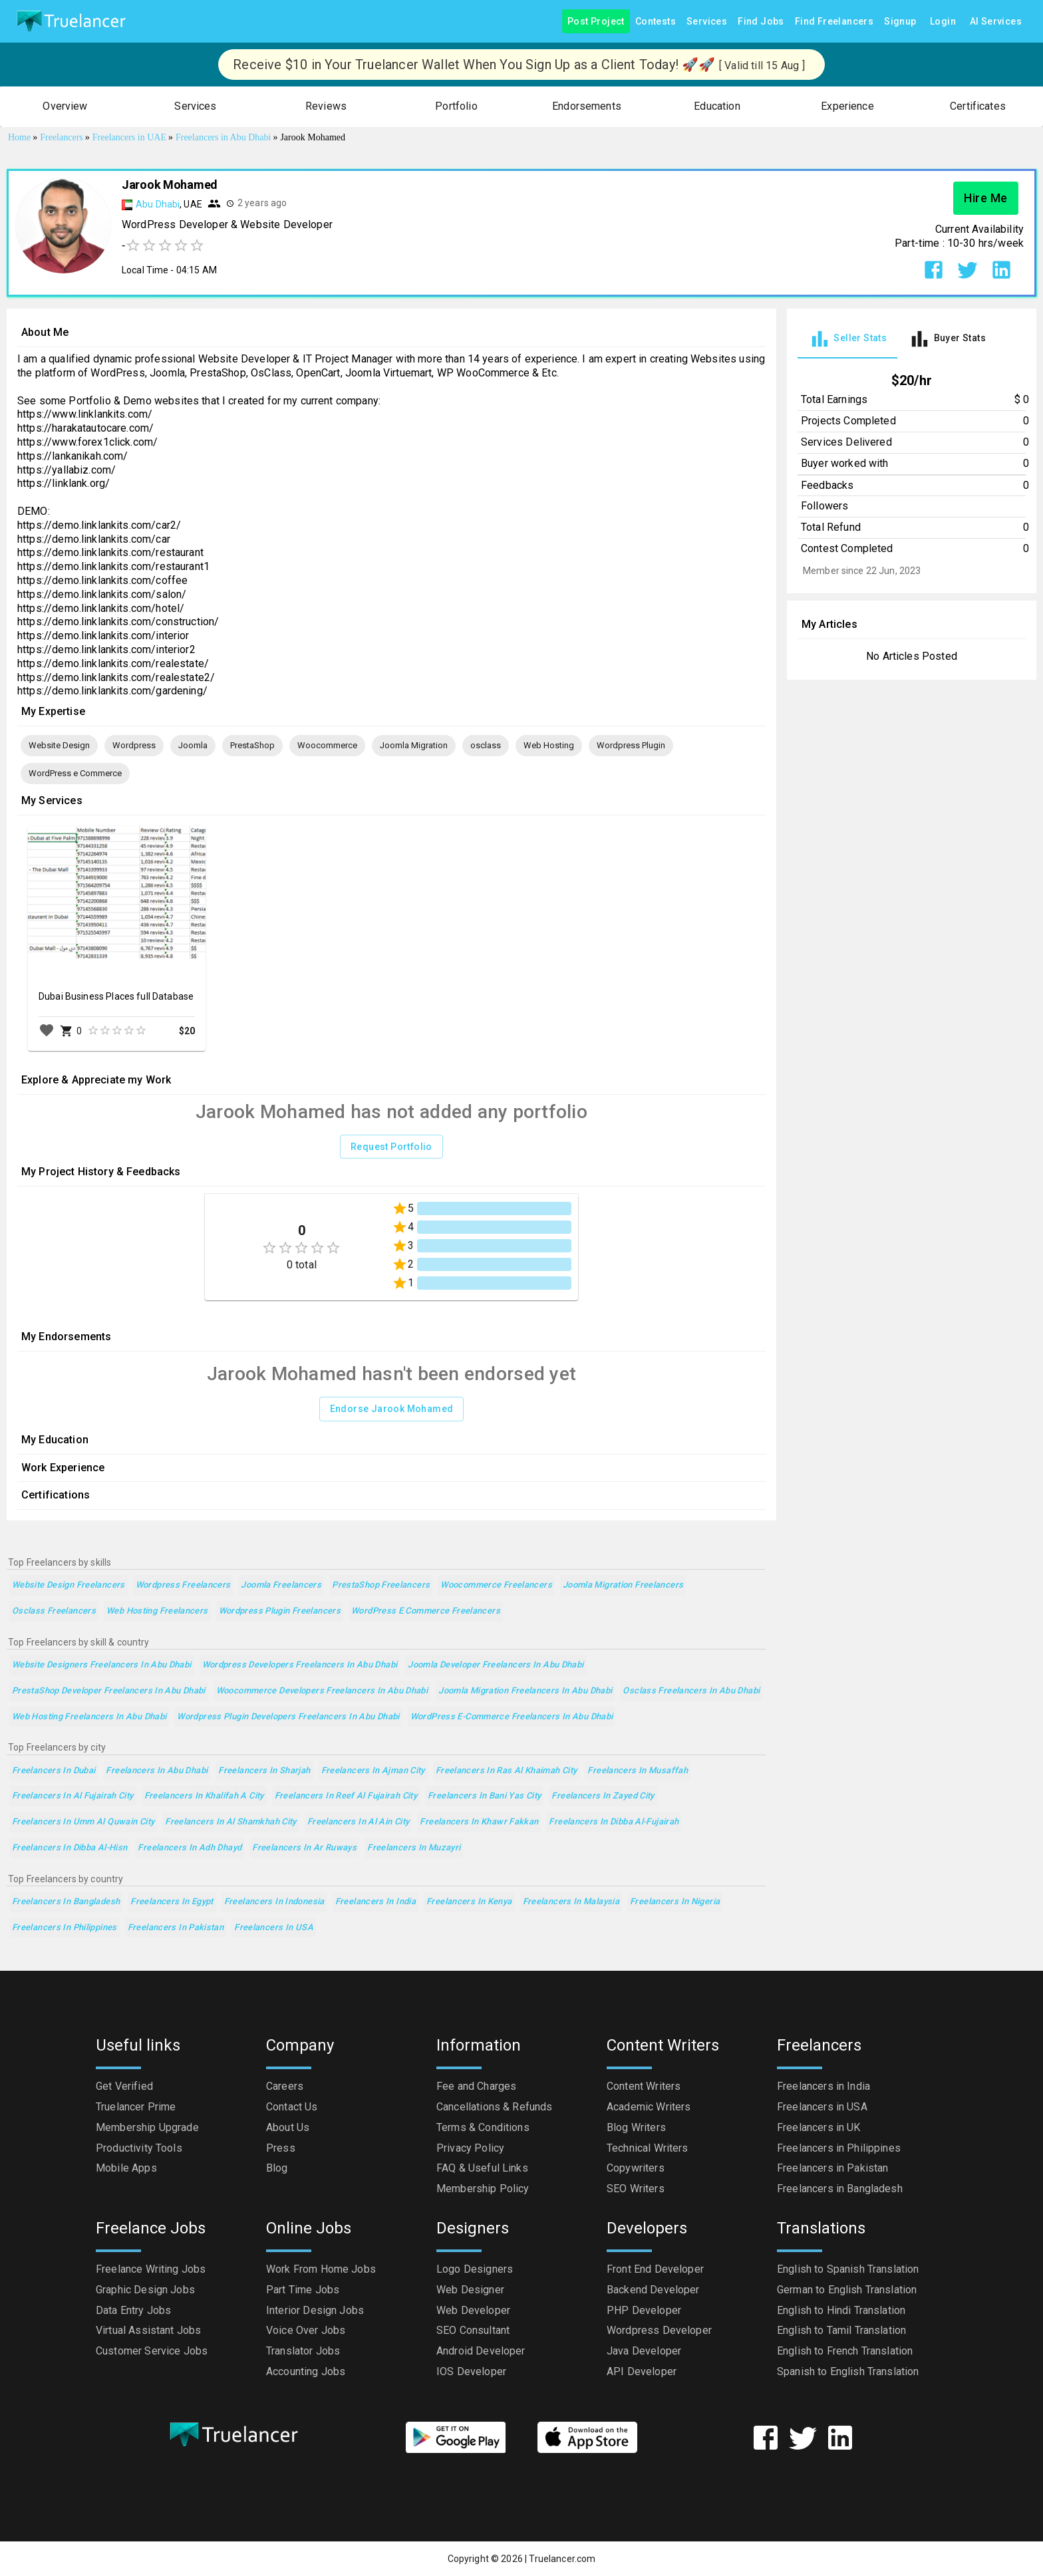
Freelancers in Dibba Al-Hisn (69, 1848)
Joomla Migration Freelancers (623, 1585)
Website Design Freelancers (68, 1585)
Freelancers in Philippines (64, 1928)
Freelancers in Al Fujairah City (72, 1796)
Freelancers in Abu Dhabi (156, 1771)
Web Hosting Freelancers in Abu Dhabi (89, 1717)
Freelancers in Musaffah (637, 1771)
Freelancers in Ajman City (373, 1771)
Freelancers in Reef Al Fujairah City (346, 1796)
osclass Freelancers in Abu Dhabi (691, 1691)
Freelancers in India (375, 1902)
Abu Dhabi (158, 204)
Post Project (596, 21)
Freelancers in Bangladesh (65, 1902)
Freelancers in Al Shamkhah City (230, 1822)
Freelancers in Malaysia (571, 1902)
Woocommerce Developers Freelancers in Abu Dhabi (322, 1691)
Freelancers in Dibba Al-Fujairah (613, 1822)
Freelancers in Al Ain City (358, 1822)
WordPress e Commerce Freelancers (426, 1611)
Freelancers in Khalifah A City (204, 1796)
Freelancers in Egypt (172, 1902)
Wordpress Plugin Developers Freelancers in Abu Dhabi (288, 1717)
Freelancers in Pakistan (176, 1928)
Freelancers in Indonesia (274, 1902)
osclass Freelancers (53, 1611)
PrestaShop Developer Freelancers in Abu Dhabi (108, 1691)
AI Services (996, 21)
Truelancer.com (562, 2558)
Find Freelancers (834, 21)
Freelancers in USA (273, 1928)
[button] (65, 107)
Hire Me (985, 198)
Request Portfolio (391, 1147)
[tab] (847, 338)
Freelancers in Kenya (469, 1902)
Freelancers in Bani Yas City (484, 1796)
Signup (900, 21)
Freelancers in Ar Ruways (304, 1848)
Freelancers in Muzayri (414, 1848)
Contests (655, 21)
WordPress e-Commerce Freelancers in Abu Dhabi (512, 1717)
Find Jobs (761, 21)
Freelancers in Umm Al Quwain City (83, 1822)
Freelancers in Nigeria (674, 1902)
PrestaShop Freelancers (380, 1585)
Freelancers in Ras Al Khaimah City (506, 1771)
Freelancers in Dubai (53, 1771)
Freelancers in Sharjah (264, 1771)
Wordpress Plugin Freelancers (279, 1611)
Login (943, 21)
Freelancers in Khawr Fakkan (479, 1822)
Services (706, 21)
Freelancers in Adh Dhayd (189, 1848)
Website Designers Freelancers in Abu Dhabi (101, 1665)
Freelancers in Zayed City (603, 1796)
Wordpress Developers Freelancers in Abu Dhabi (300, 1665)
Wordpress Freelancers (183, 1585)
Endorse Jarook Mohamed (392, 1409)
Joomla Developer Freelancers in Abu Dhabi (495, 1665)
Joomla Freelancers (281, 1585)
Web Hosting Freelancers (157, 1611)
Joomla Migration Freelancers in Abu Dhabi (525, 1691)
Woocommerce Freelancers (496, 1585)
